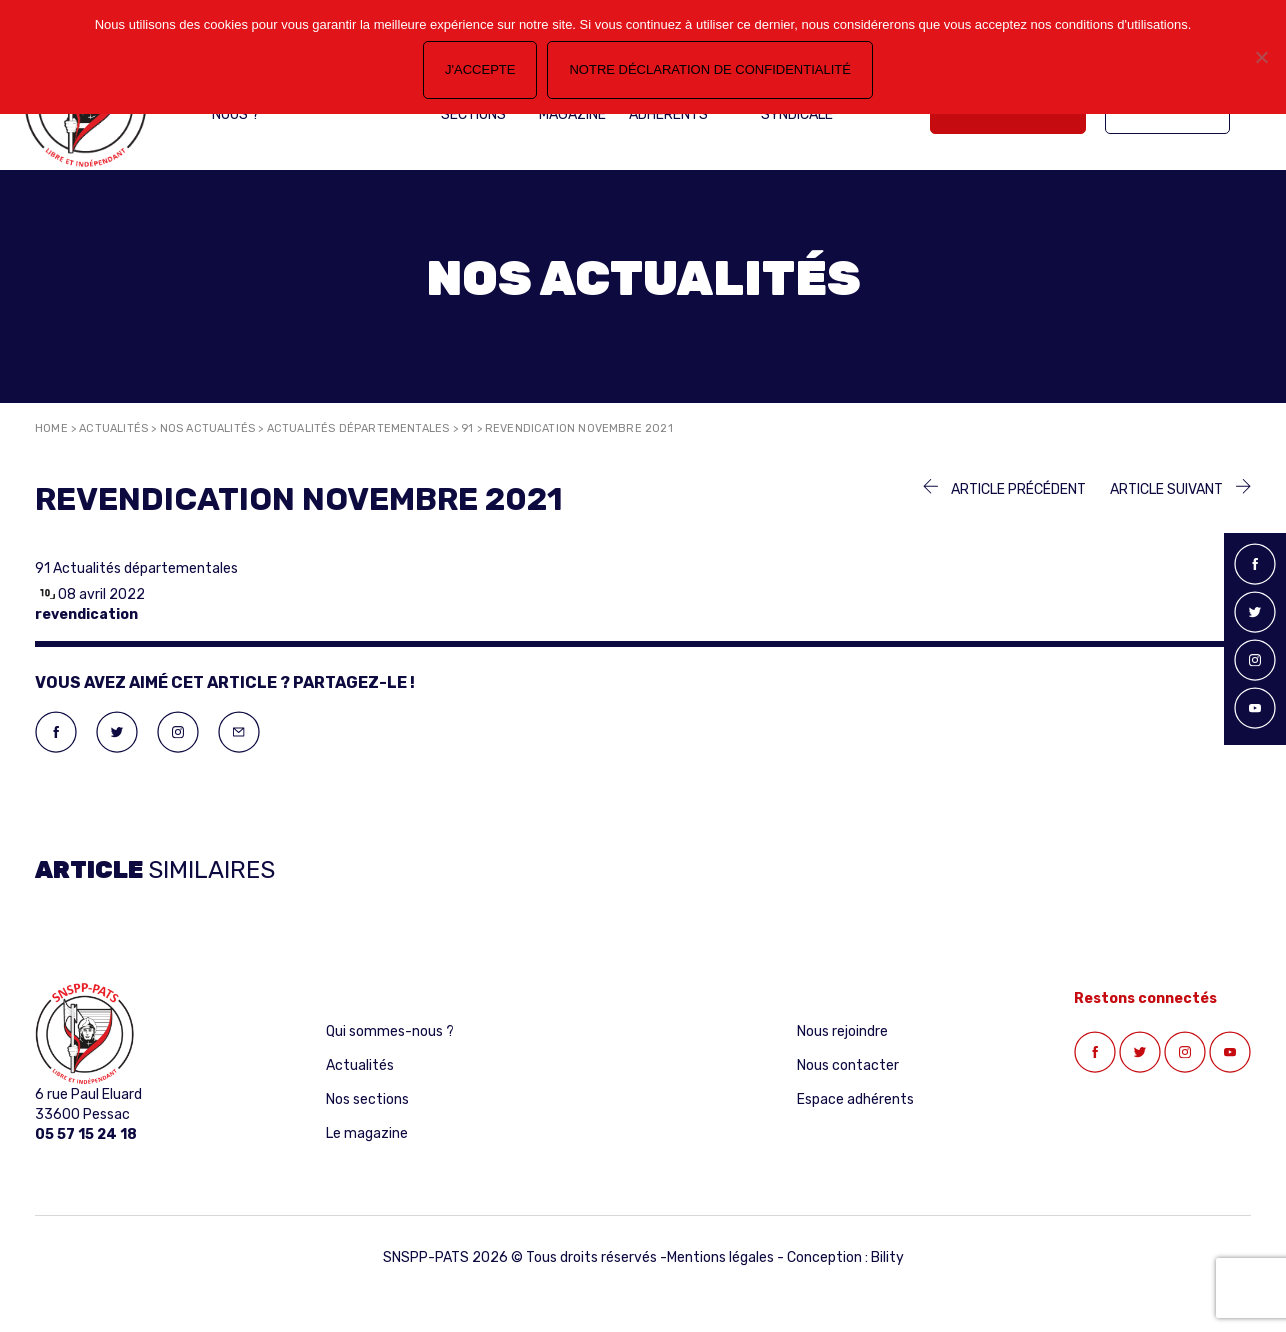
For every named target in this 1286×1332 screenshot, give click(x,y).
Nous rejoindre (842, 1031)
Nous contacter (848, 1065)
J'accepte (480, 69)
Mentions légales (720, 1257)
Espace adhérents (855, 1099)
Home (51, 428)
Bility (887, 1257)
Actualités (113, 428)
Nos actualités (208, 428)
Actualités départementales (358, 428)
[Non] (1261, 57)
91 (467, 428)
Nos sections (367, 1099)
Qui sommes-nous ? (390, 1031)
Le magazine (367, 1133)
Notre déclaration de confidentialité (709, 69)
